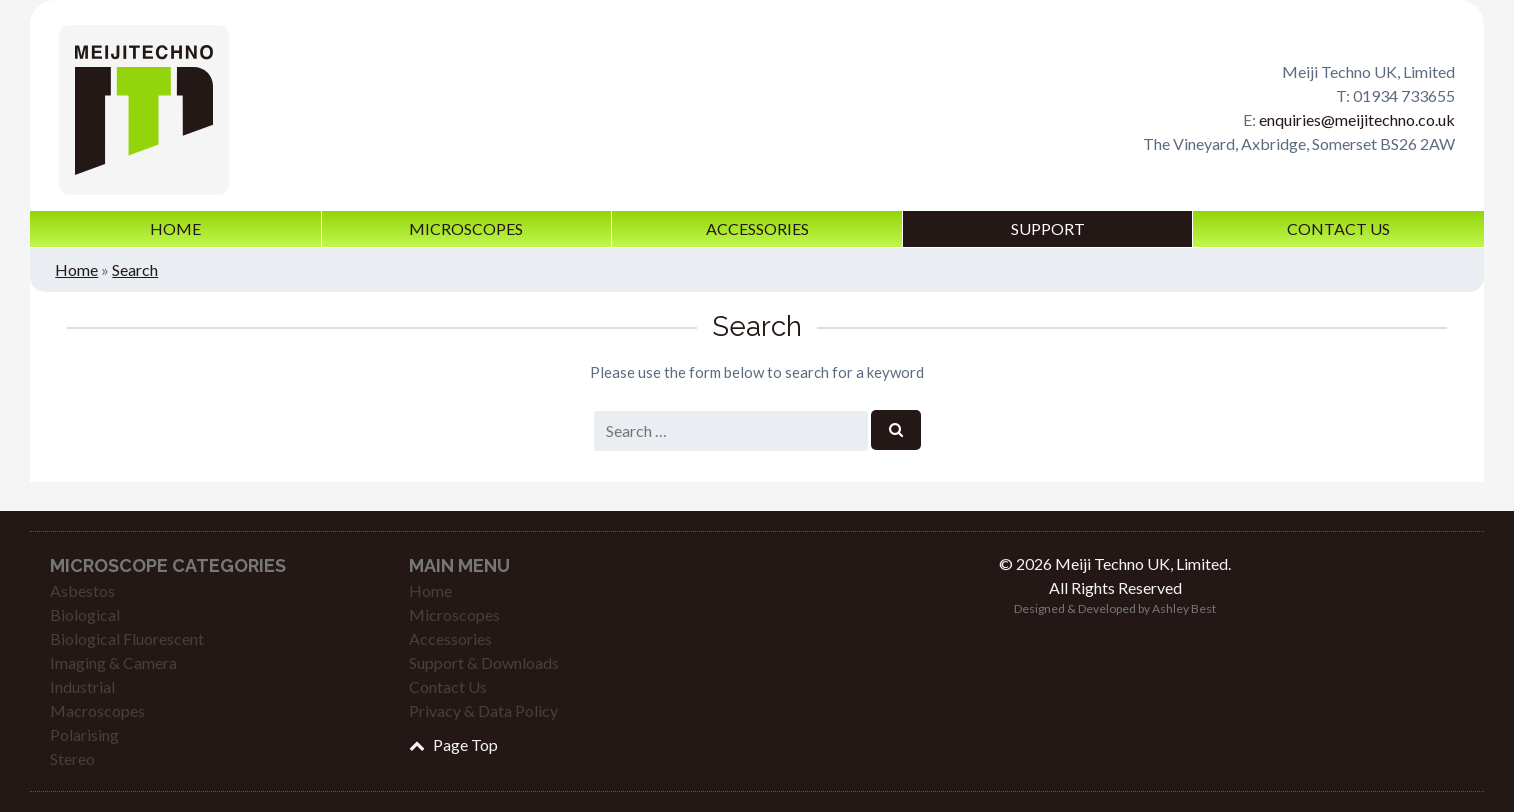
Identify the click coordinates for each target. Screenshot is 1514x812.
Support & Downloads (484, 662)
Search (135, 269)
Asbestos (82, 590)
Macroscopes (97, 710)
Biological (85, 614)
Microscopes (466, 228)
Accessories (757, 228)
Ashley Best (1184, 608)
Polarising (84, 734)
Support (1048, 228)
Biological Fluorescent (127, 638)
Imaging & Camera (113, 662)
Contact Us (1338, 228)
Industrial (82, 686)
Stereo (72, 758)
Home (175, 228)
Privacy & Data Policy (483, 710)
